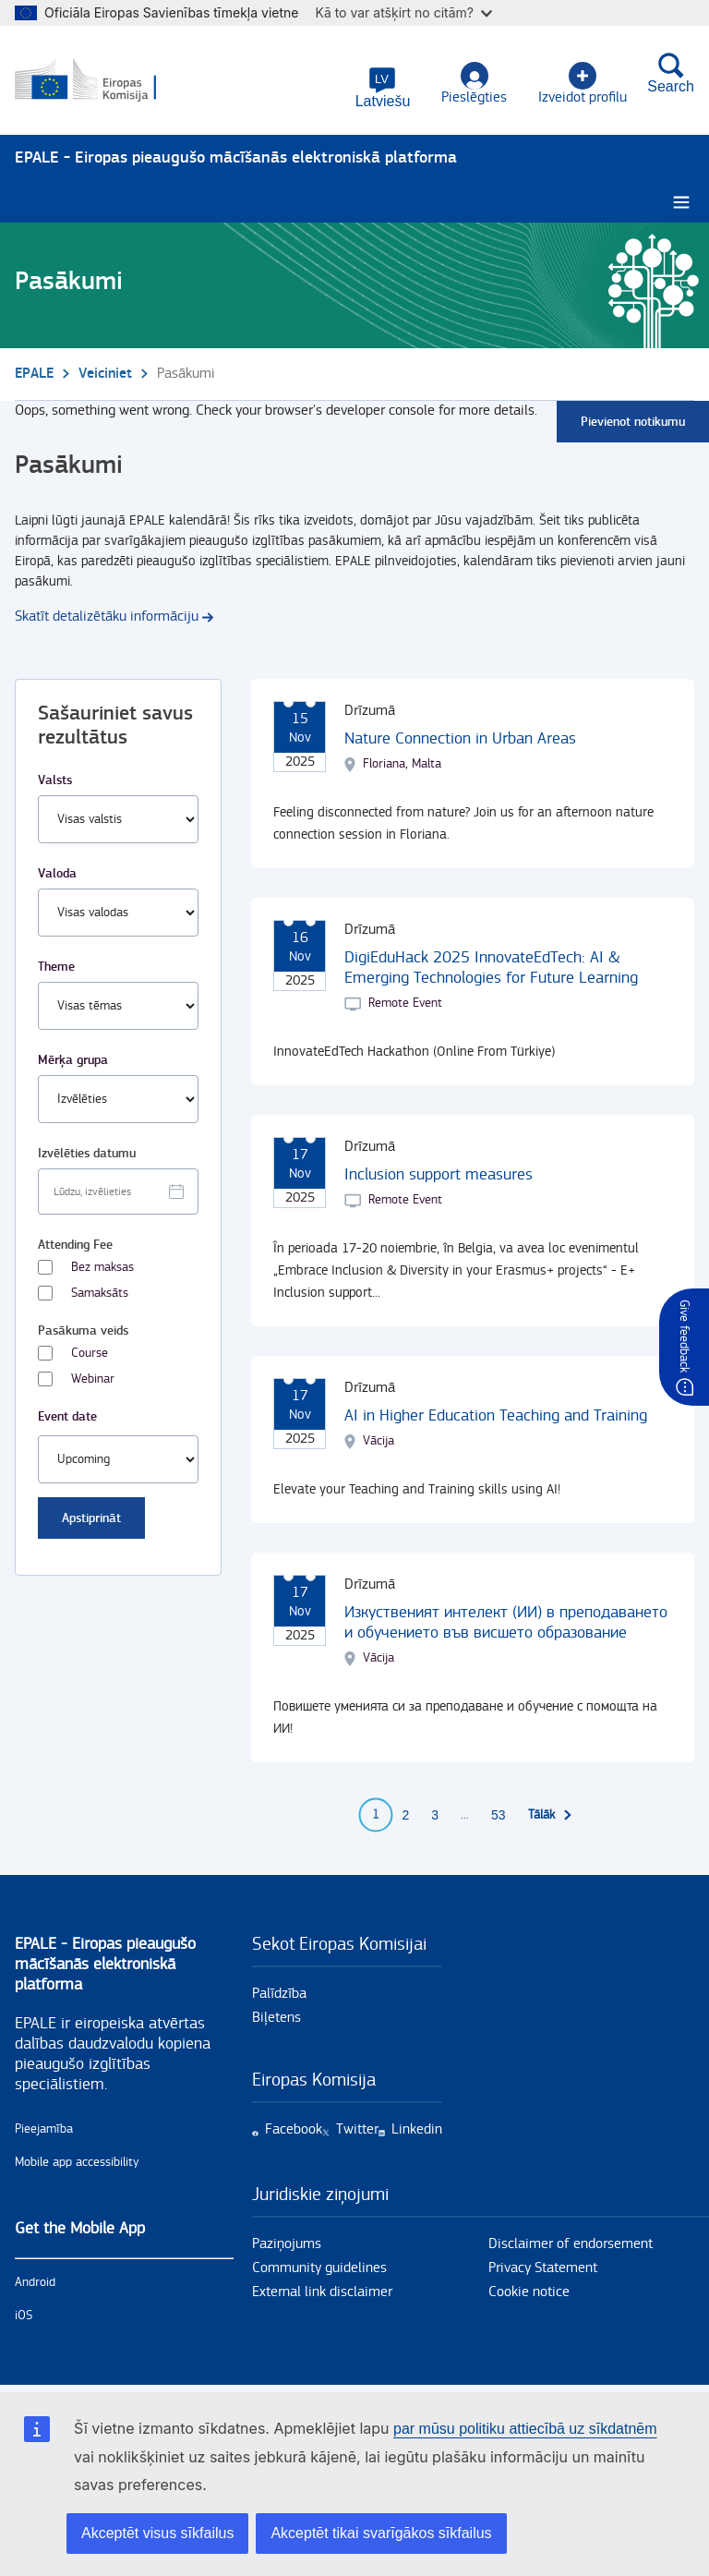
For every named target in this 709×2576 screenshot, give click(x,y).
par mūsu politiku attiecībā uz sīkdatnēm (524, 2429)
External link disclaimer (322, 2293)
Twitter (357, 2130)
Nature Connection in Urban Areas (460, 739)
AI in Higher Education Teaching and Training (495, 1416)
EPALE (34, 374)
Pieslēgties (474, 83)
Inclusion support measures (438, 1175)
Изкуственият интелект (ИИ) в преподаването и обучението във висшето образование (505, 1623)
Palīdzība (279, 1994)
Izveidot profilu (582, 83)
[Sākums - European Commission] (104, 81)
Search (670, 73)
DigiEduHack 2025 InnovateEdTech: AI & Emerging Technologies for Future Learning (491, 968)
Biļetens (276, 2018)
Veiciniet (105, 374)
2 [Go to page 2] (405, 1815)
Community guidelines (319, 2269)
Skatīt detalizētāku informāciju (106, 617)
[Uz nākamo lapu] (550, 1816)
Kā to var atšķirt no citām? (403, 12)
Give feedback (684, 1336)
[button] (383, 88)
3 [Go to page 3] (435, 1815)
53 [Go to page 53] (498, 1815)
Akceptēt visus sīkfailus (157, 2533)
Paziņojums (286, 2245)
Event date (67, 1417)
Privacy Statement (542, 2269)
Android (35, 2283)
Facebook (293, 2130)
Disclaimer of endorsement (570, 2245)
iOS (23, 2316)
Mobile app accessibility (77, 2163)
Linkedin (416, 2130)
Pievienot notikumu (633, 422)
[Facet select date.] (118, 1192)
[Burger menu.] (681, 203)
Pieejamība (44, 2129)
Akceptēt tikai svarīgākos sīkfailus (380, 2533)
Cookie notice (529, 2293)
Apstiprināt (91, 1519)
